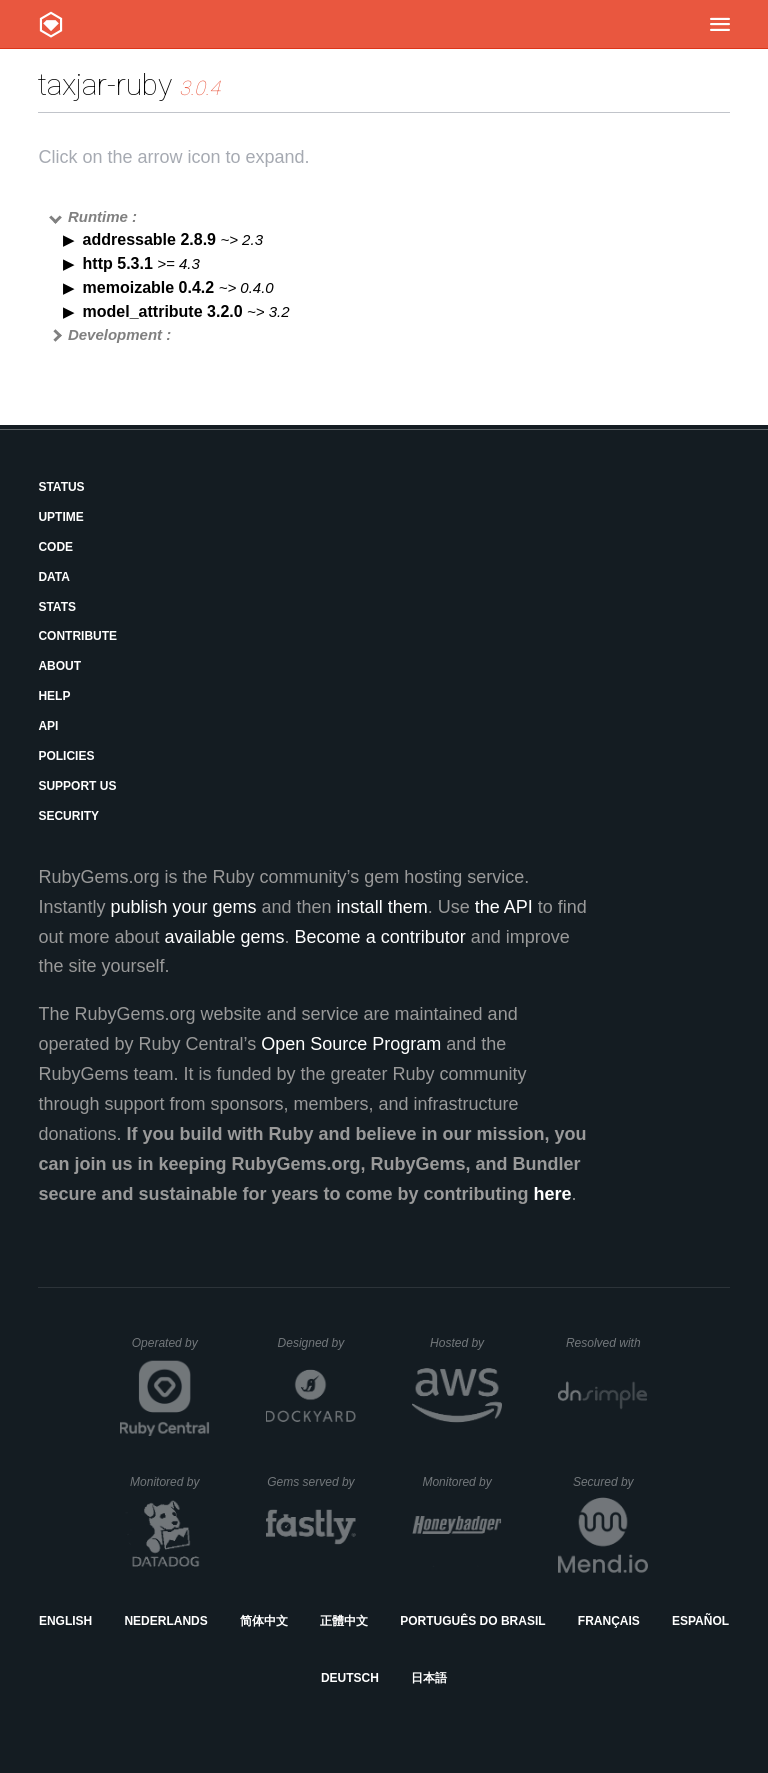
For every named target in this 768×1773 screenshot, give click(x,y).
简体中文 (264, 1621)
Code (55, 547)
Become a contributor (380, 937)
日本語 (429, 1678)
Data (54, 577)
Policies (66, 756)
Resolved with (607, 1343)
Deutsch (350, 1678)
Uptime (60, 517)
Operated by (171, 1350)
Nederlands (165, 1621)
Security (68, 816)
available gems (225, 937)
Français (609, 1621)
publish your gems (183, 907)
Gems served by (311, 1482)
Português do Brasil (472, 1621)
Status (61, 487)
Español (700, 1621)
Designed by (317, 1343)
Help (54, 696)
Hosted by (466, 1343)
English (65, 1621)
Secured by (610, 1482)
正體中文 (344, 1621)
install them (382, 907)
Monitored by (170, 1482)
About (59, 666)
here (553, 1194)
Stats (57, 607)
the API (504, 907)
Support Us (77, 786)
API (48, 726)
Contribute (77, 636)
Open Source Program (351, 1044)
